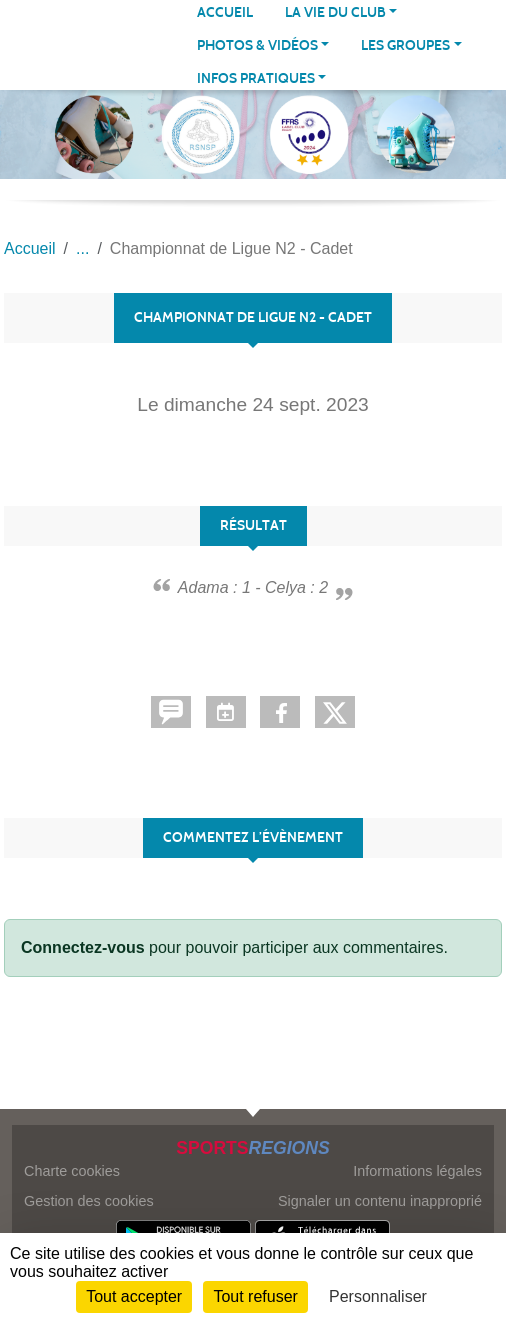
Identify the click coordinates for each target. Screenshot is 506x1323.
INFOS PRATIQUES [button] (256, 78)
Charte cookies (72, 1171)
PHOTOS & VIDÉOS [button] (257, 45)
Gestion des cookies (89, 1201)
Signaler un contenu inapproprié (380, 1201)
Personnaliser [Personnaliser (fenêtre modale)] (378, 1296)
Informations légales (417, 1171)
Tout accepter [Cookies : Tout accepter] (134, 1296)
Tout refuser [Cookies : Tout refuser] (255, 1296)
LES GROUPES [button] (405, 45)
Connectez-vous (83, 947)
